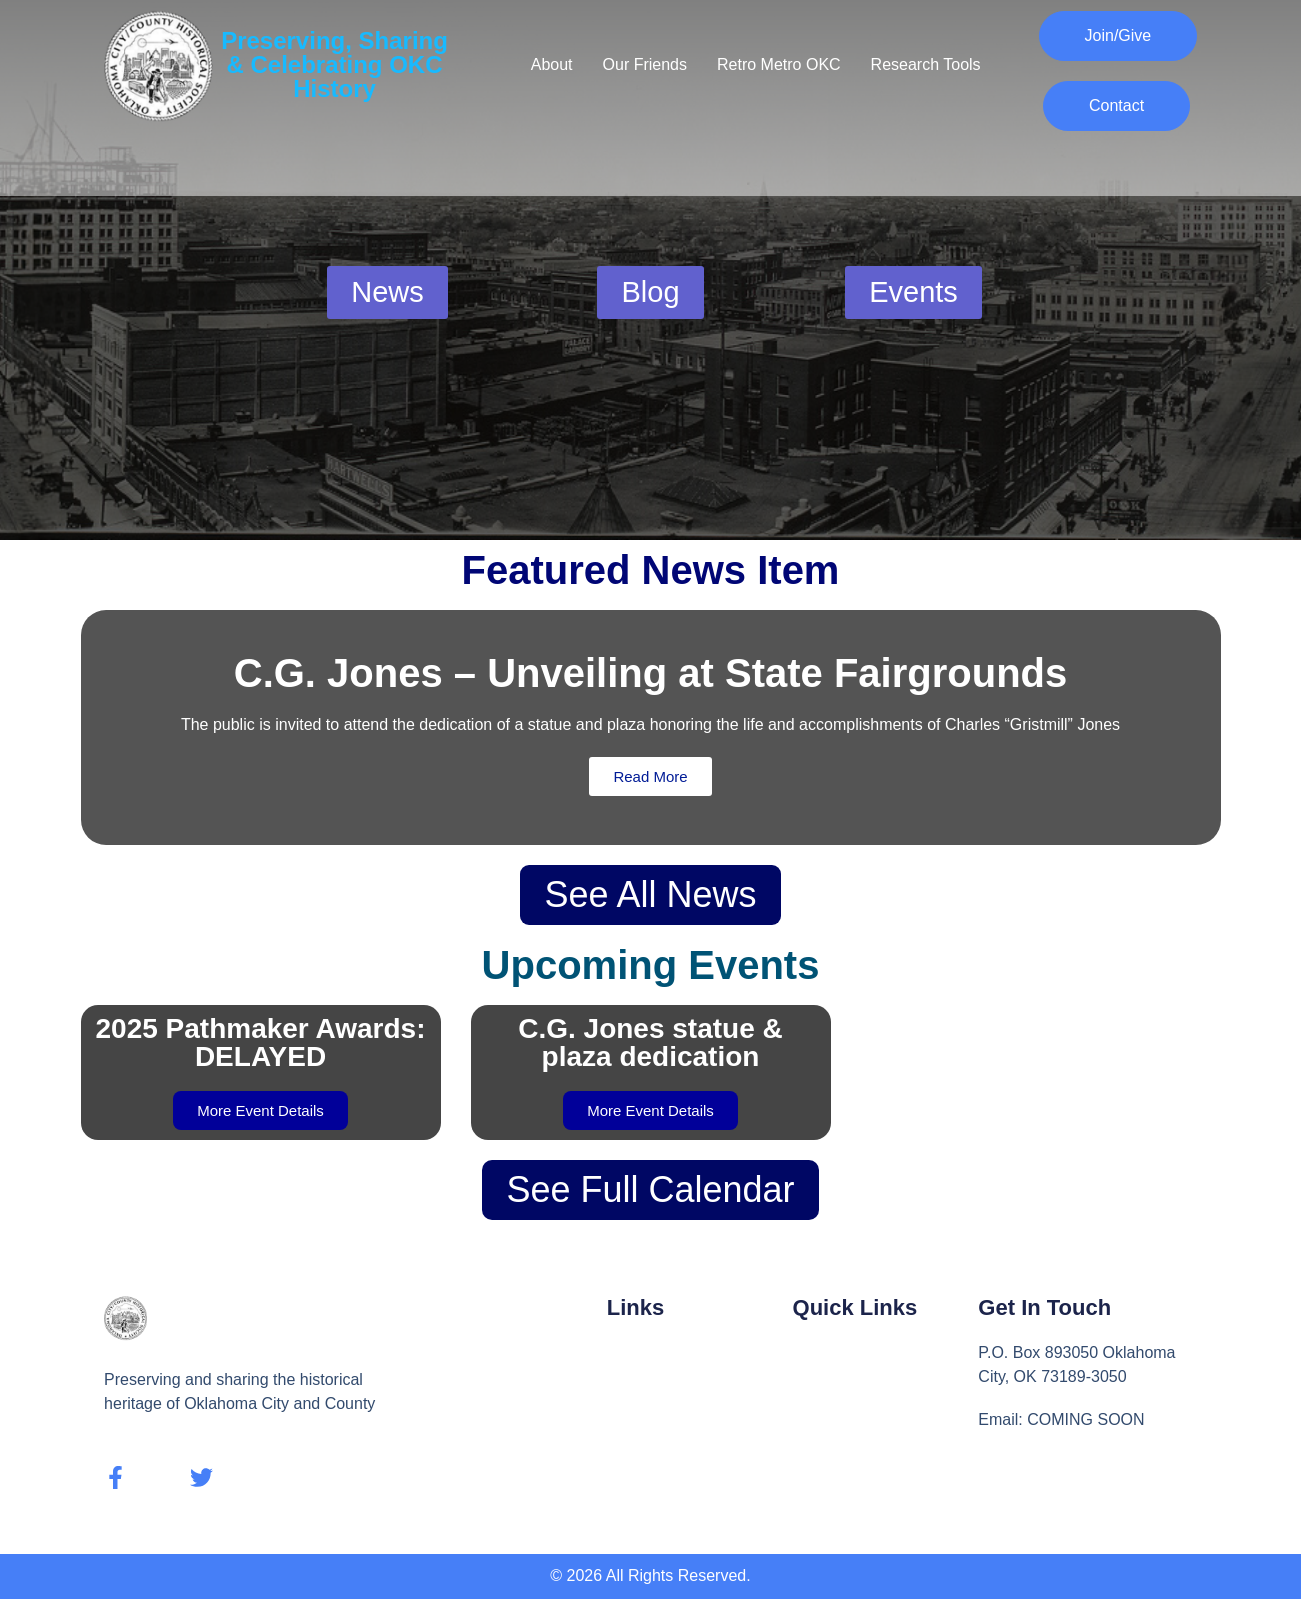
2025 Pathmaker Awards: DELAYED (261, 1042)
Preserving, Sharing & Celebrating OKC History (334, 64)
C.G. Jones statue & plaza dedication (650, 1042)
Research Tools (926, 64)
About (552, 64)
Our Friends (645, 64)
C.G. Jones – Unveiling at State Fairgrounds (651, 673)
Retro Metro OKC (779, 64)
